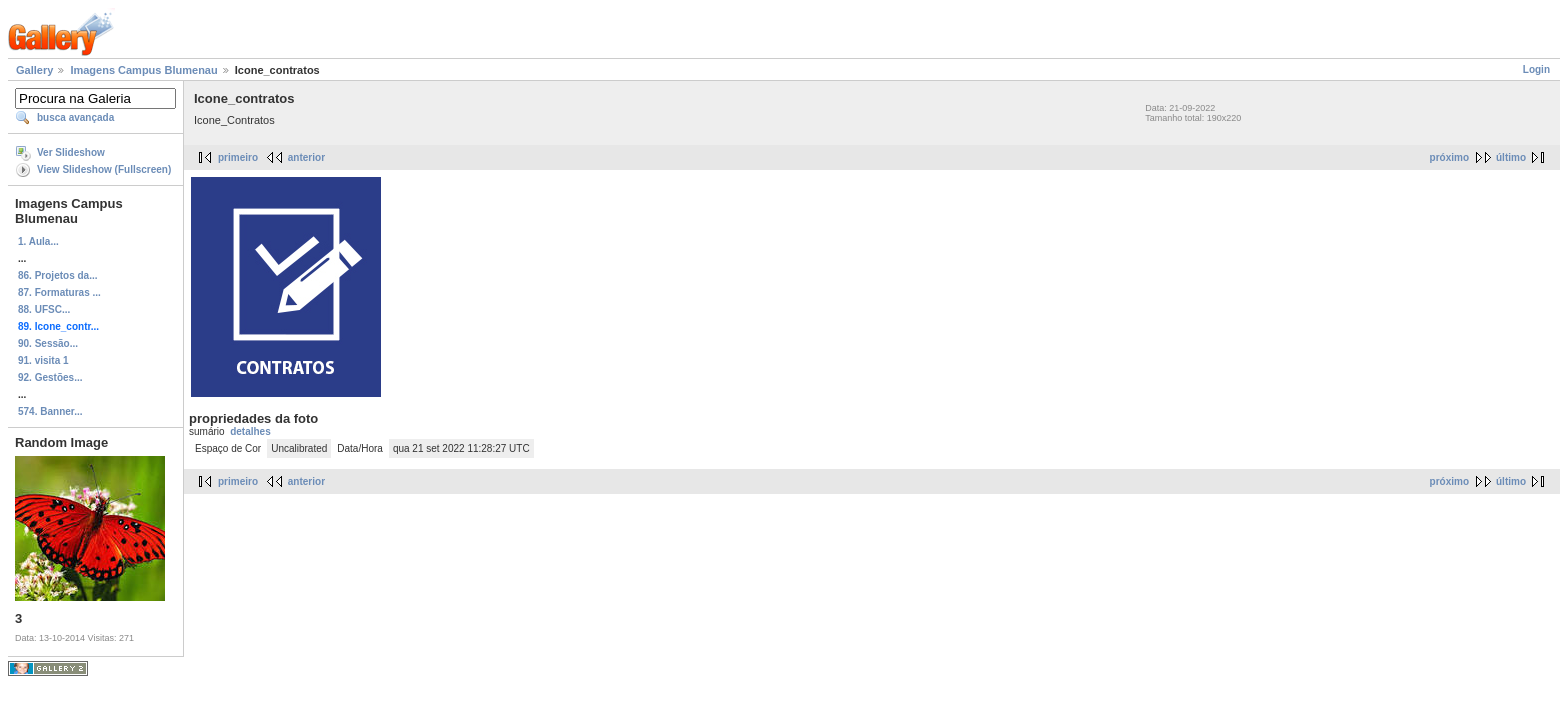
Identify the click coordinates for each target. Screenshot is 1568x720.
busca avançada (75, 117)
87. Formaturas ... (59, 292)
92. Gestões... (50, 377)
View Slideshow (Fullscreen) (104, 169)
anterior (306, 157)
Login (1536, 69)
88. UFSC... (44, 309)
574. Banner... (50, 411)
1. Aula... (38, 241)
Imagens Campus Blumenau (143, 70)
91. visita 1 (43, 360)
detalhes (250, 431)
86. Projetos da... (57, 275)
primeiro (238, 157)
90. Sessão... (48, 343)
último (1511, 157)
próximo (1449, 157)
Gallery (34, 70)
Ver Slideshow (71, 152)
